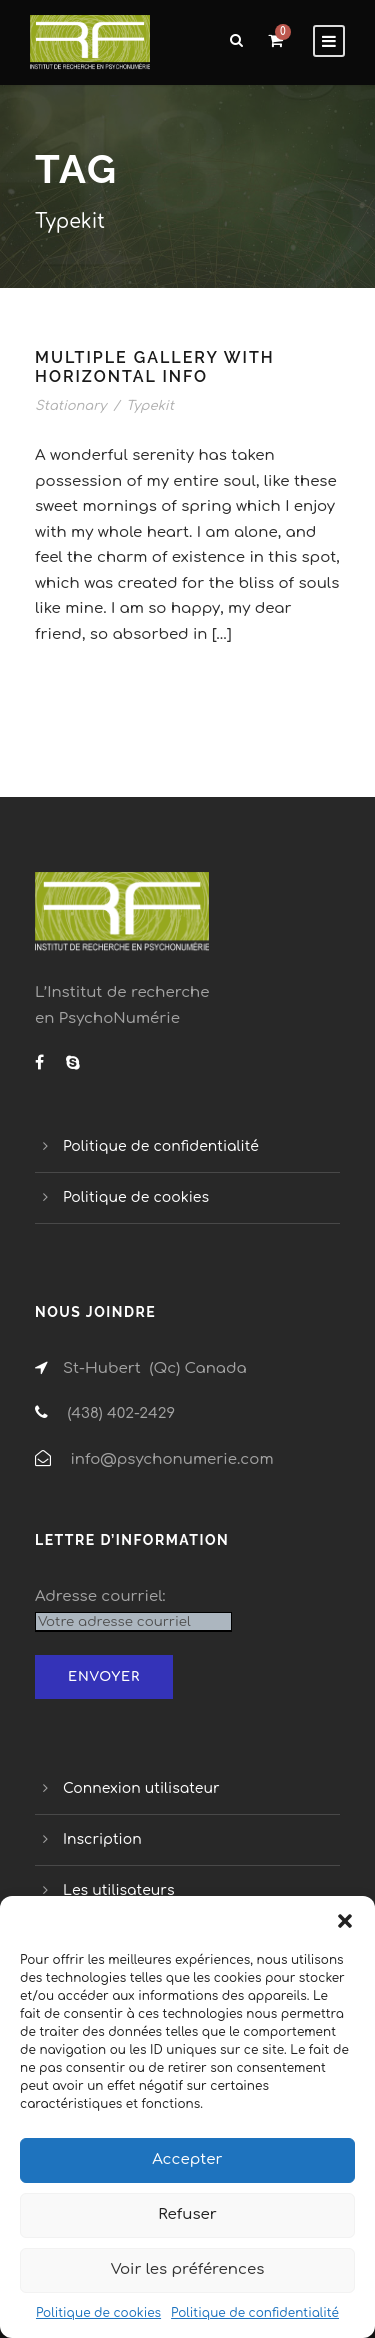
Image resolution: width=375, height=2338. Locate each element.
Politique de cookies (98, 2313)
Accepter (187, 2159)
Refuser (187, 2214)
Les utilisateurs (118, 1890)
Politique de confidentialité (255, 2313)
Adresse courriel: (100, 1596)
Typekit (150, 406)
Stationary (70, 406)
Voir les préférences (188, 2269)
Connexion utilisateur (141, 1788)
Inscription (102, 1839)
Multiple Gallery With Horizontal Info (155, 367)
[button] (345, 1921)
